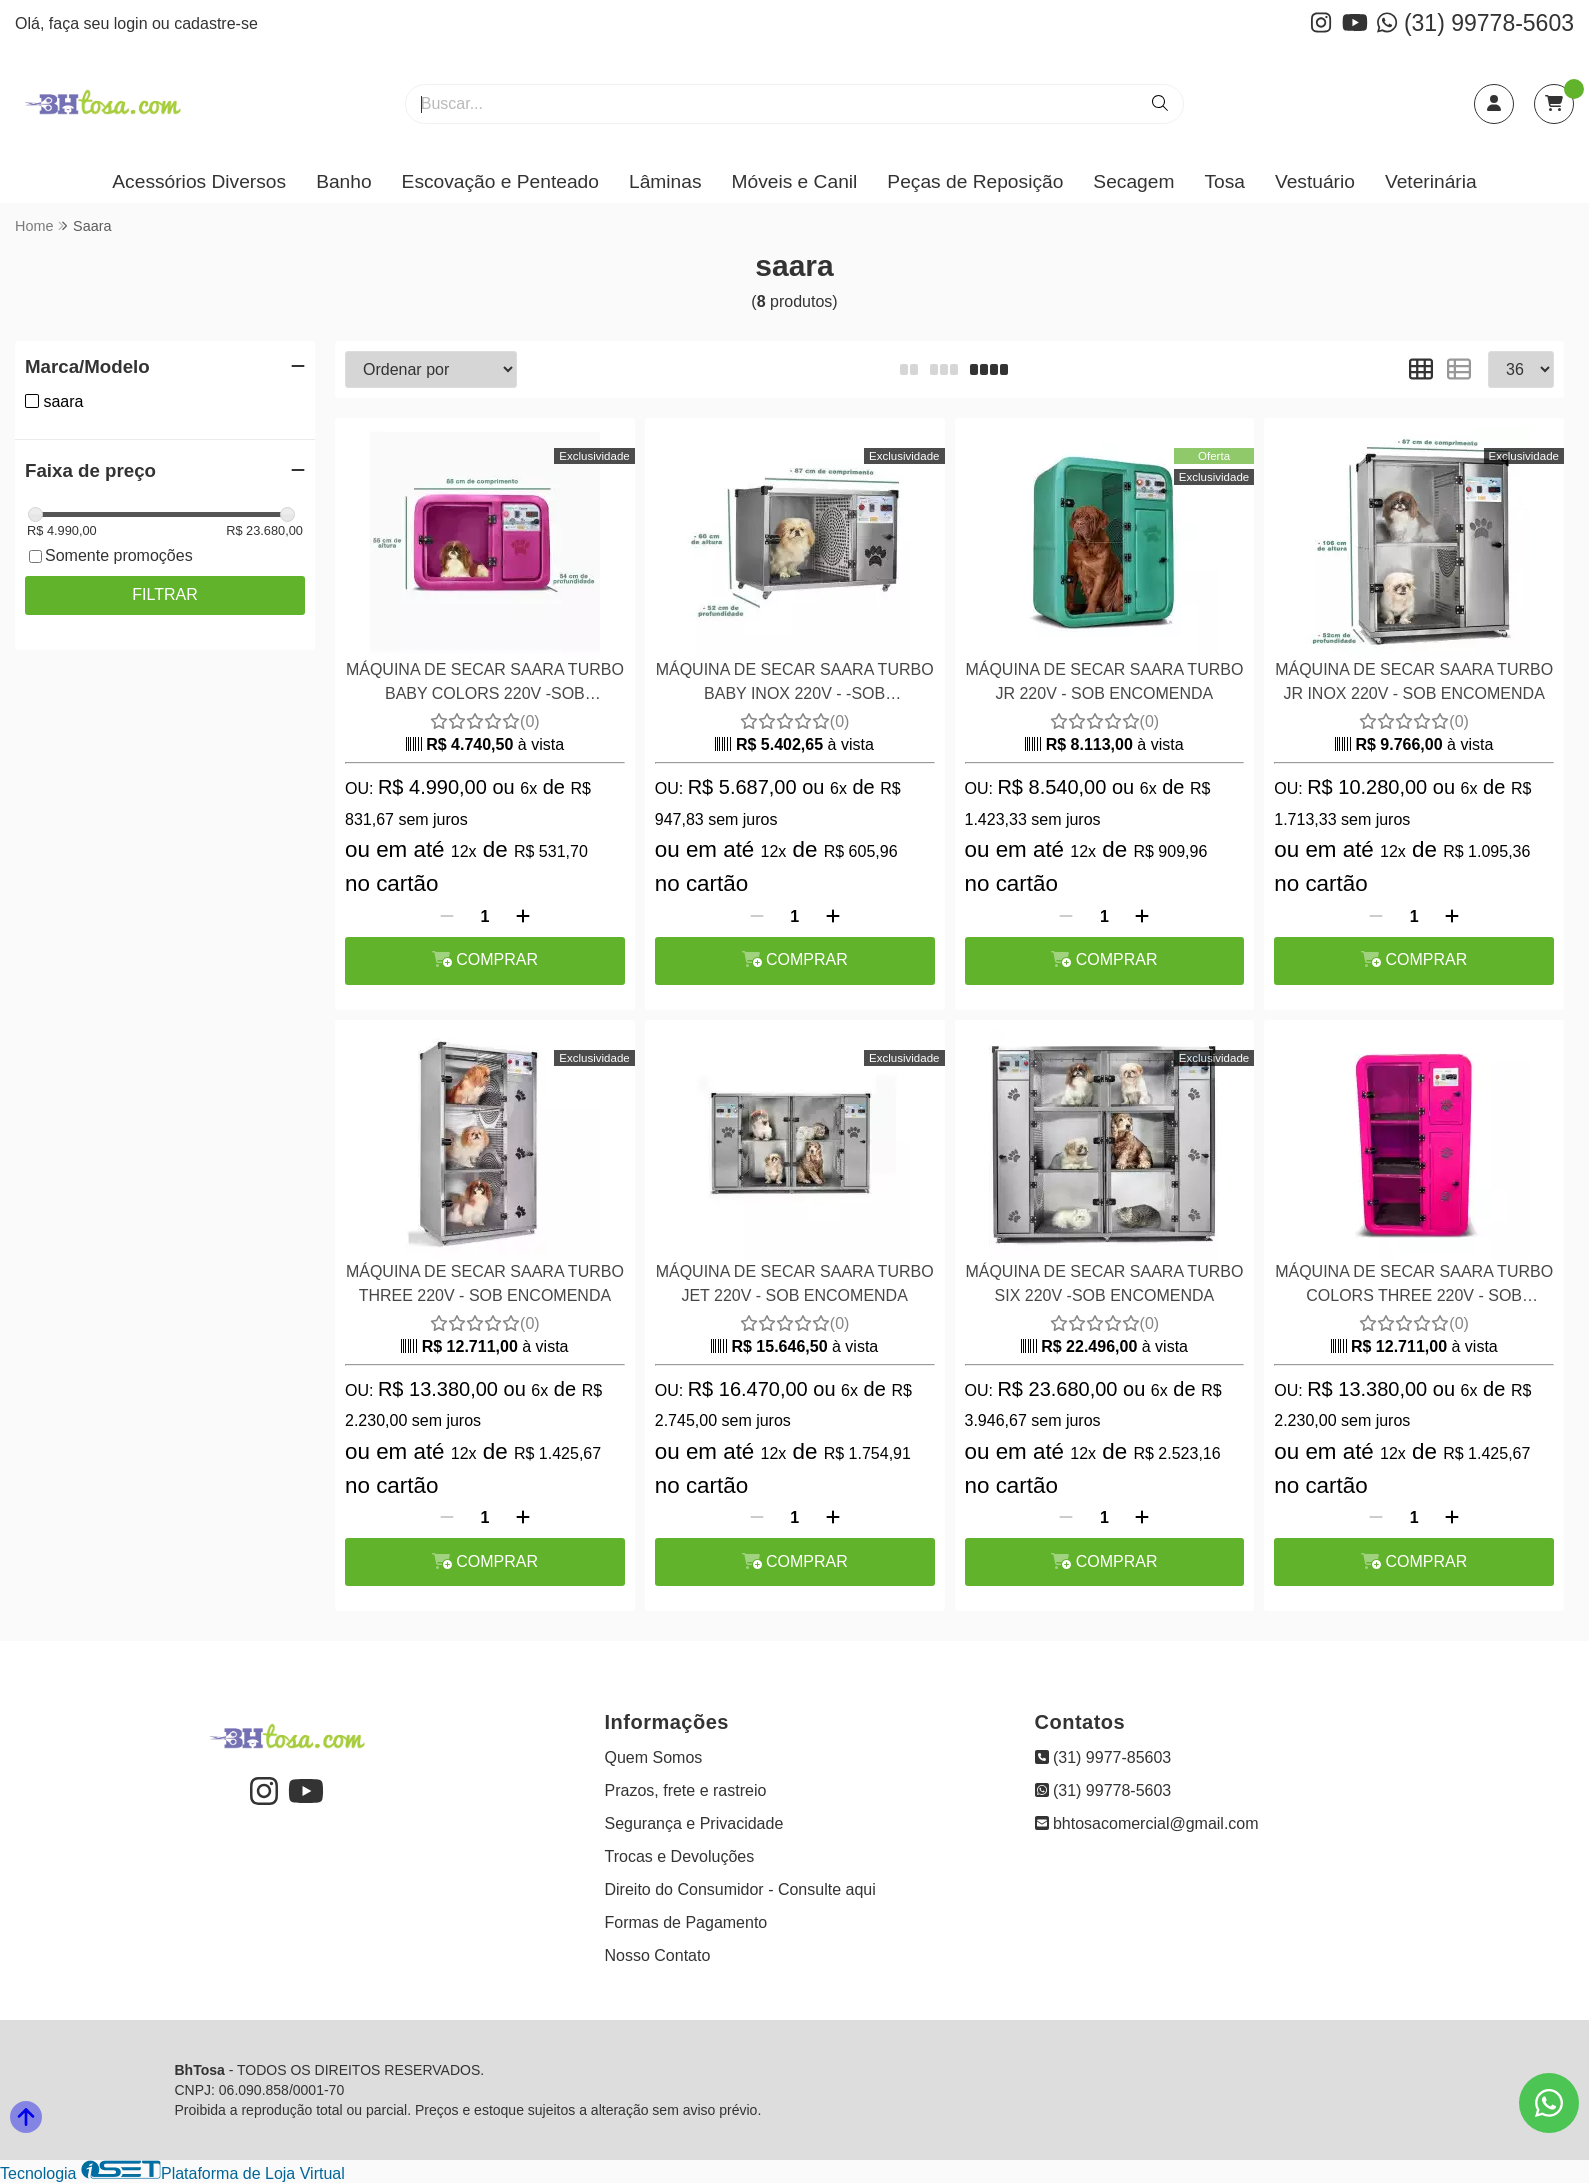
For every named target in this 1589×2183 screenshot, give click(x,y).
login (133, 23)
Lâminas (665, 181)
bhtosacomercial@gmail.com (1147, 1823)
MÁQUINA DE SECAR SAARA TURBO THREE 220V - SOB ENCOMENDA (485, 1283)
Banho (343, 181)
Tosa (1224, 181)
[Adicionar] (523, 917)
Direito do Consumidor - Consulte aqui (740, 1889)
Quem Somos (654, 1757)
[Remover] (447, 917)
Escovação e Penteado (500, 181)
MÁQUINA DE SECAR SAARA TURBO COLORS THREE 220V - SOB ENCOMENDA (1414, 1286)
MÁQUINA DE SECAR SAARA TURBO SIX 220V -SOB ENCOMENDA (1104, 1283)
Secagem (1133, 181)
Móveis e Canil (795, 181)
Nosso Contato (658, 1955)
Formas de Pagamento (686, 1922)
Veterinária (1431, 181)
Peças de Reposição (975, 181)
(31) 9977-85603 (1103, 1757)
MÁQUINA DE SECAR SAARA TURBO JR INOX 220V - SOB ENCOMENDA (1414, 681)
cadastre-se (216, 23)
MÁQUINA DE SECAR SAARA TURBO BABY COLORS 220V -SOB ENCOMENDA (485, 684)
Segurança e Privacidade (694, 1823)
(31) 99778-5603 (1475, 23)
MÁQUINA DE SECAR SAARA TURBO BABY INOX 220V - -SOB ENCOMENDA (795, 684)
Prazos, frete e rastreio (686, 1790)
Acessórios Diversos (199, 181)
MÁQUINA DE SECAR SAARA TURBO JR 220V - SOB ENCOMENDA (1104, 681)
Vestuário (1315, 181)
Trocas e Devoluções (680, 1856)
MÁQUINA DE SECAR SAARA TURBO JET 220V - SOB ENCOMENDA (795, 1283)
